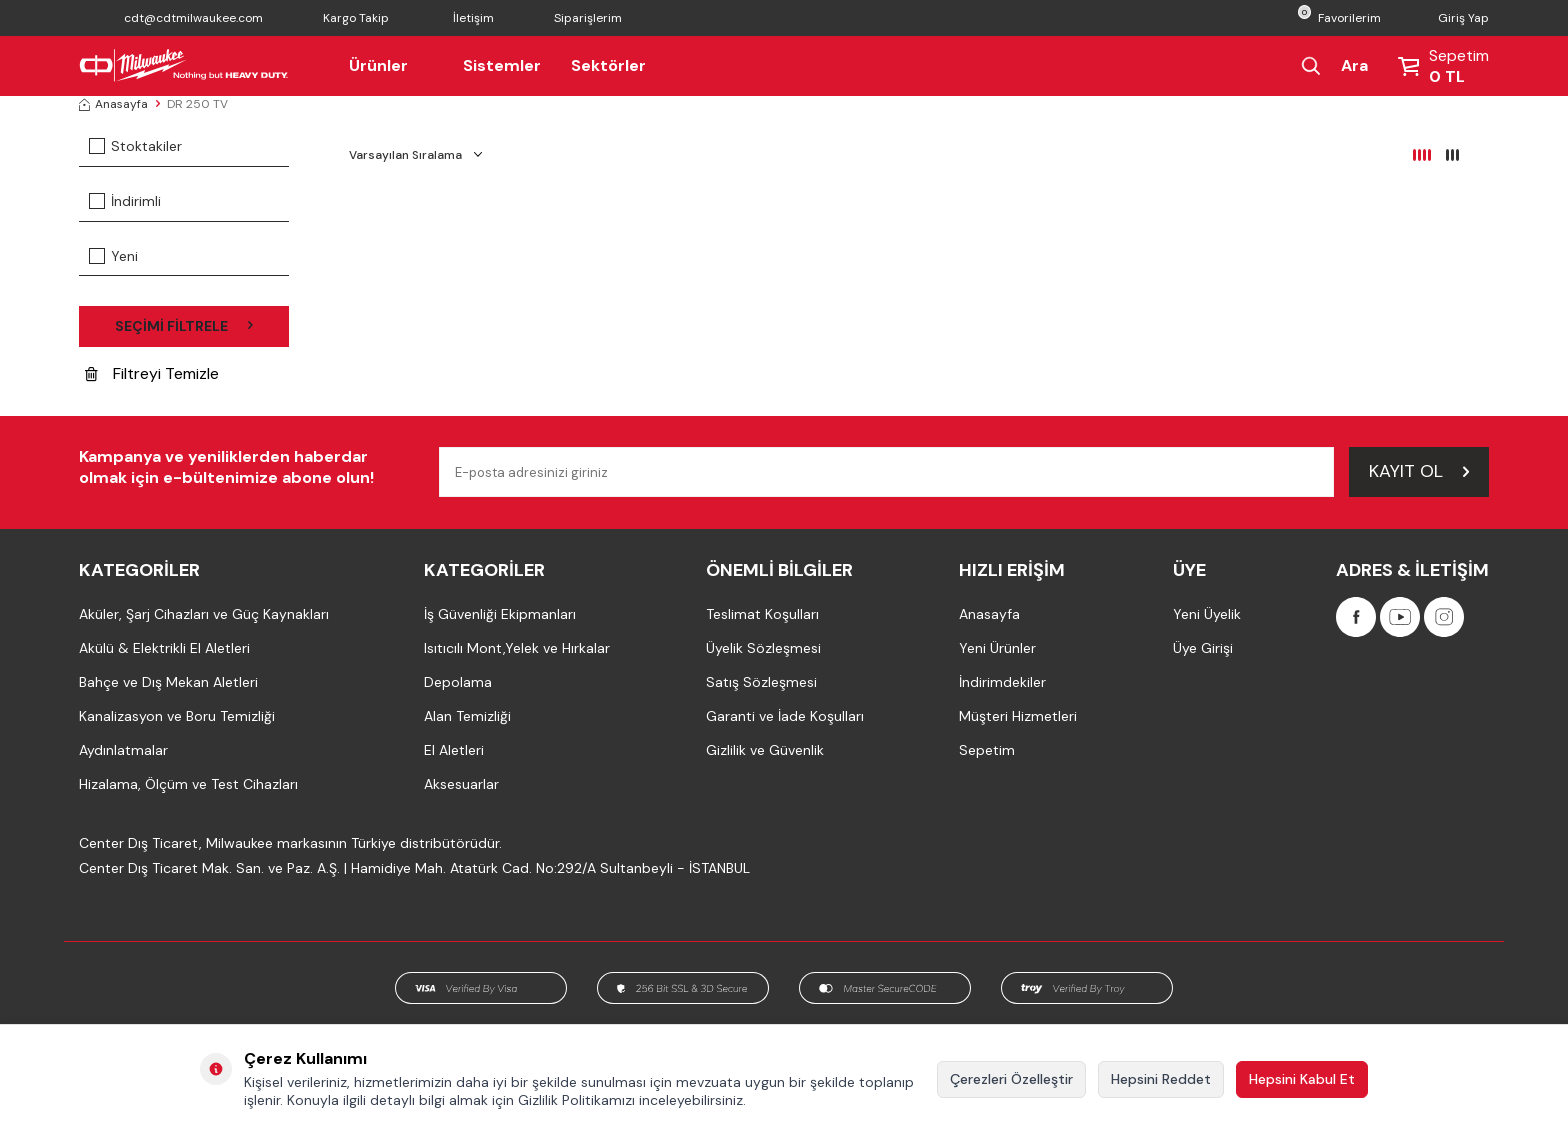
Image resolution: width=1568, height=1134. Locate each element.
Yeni (113, 256)
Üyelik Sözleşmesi (763, 648)
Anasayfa (113, 104)
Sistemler (502, 65)
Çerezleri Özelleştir (1011, 1079)
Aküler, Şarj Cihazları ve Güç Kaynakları (204, 614)
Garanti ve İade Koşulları (785, 716)
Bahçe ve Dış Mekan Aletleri (168, 682)
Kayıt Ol (1419, 471)
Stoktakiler (135, 146)
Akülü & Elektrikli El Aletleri (164, 648)
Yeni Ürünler (997, 648)
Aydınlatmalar (123, 750)
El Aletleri (454, 750)
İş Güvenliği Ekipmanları (500, 614)
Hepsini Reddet (1161, 1079)
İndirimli (125, 201)
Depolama (458, 682)
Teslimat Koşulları (762, 614)
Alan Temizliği (467, 716)
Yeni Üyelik (1207, 614)
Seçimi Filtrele (184, 326)
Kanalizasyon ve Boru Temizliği (177, 716)
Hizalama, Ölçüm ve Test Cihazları (188, 784)
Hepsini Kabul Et (1302, 1079)
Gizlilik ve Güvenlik (765, 750)
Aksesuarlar (461, 784)
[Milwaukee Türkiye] (184, 66)
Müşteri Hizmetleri (1018, 716)
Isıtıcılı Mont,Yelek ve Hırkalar (517, 648)
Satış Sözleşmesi (761, 682)
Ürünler (391, 65)
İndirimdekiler (1002, 682)
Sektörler (608, 65)
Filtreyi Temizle (152, 373)
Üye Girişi (1203, 648)
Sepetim (987, 750)
